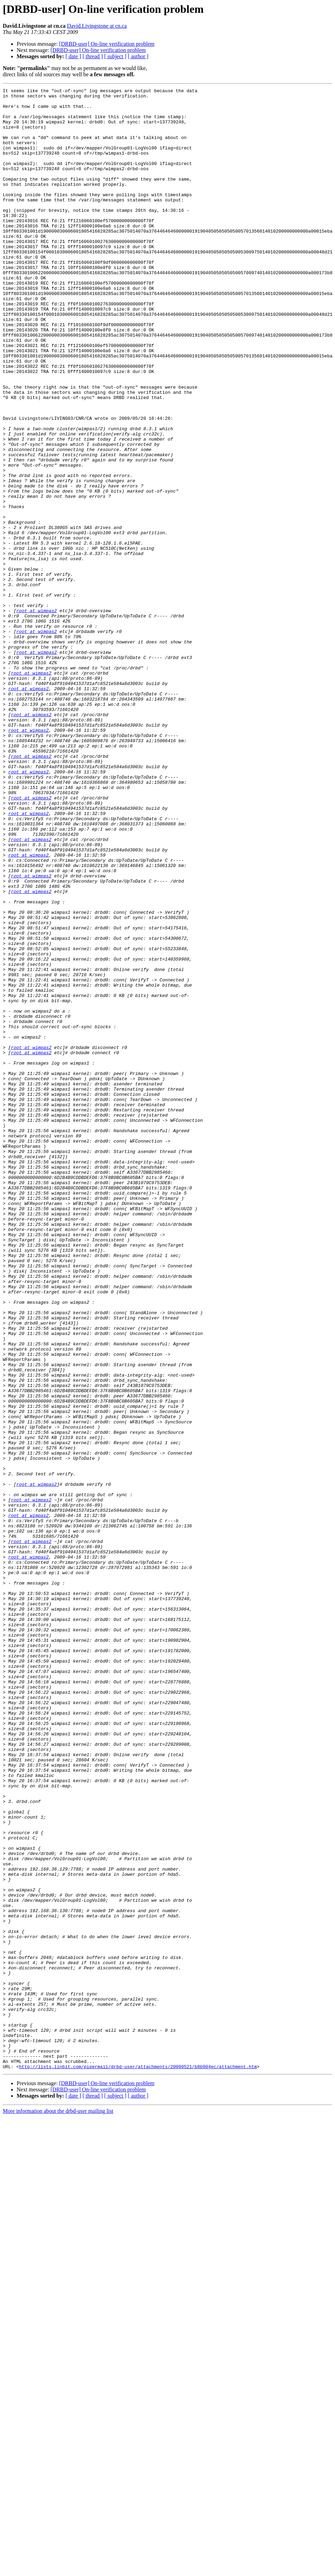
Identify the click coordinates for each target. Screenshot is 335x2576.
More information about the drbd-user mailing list (58, 2507)
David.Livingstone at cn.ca (96, 26)
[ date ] (73, 56)
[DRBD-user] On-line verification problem (107, 44)
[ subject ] (115, 56)
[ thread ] (92, 56)
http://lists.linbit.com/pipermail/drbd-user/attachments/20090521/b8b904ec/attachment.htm (138, 2463)
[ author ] (138, 56)
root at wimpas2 (36, 715)
